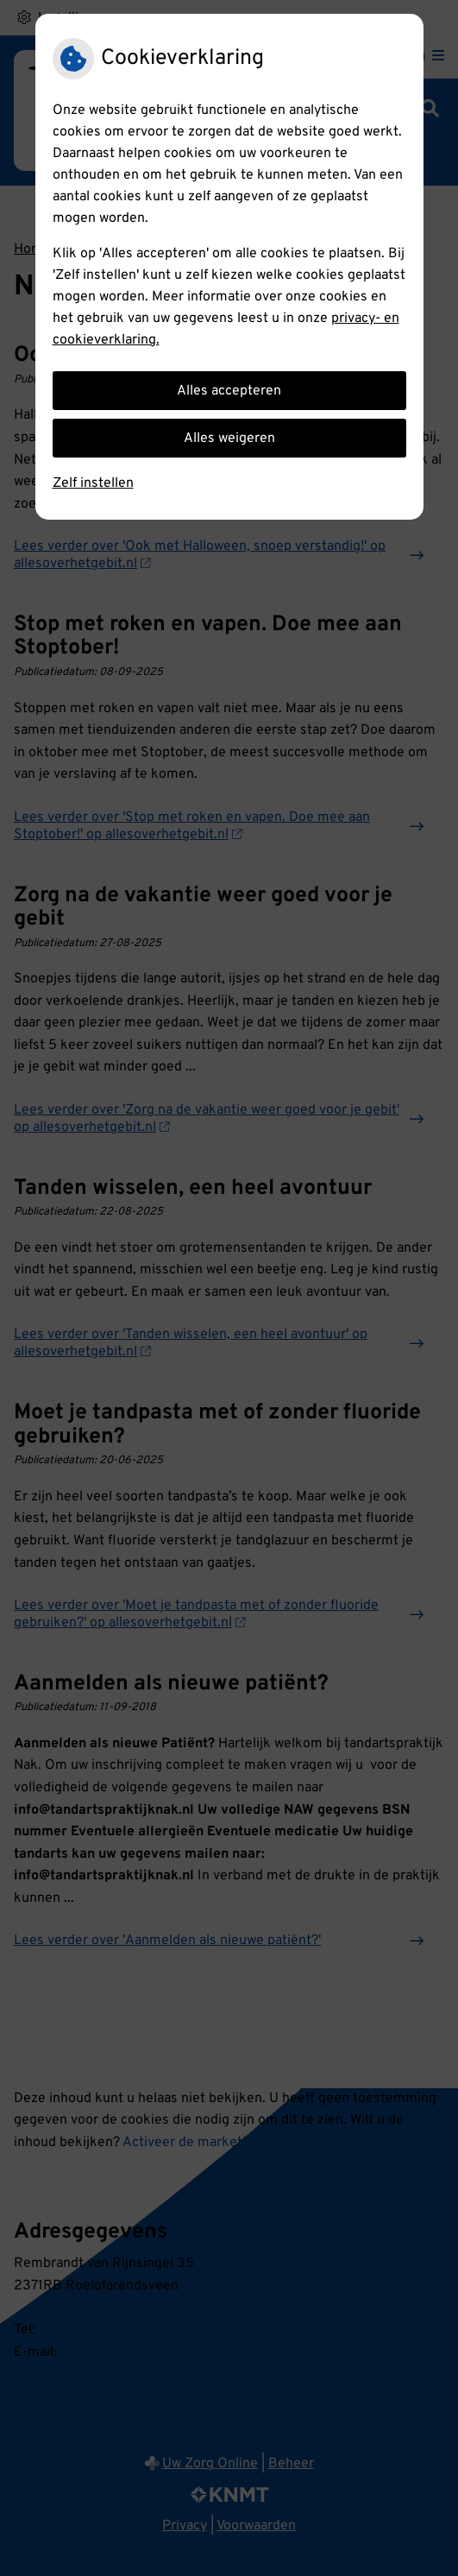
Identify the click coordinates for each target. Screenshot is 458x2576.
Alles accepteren (229, 391)
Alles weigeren (229, 438)
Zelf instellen (93, 483)
